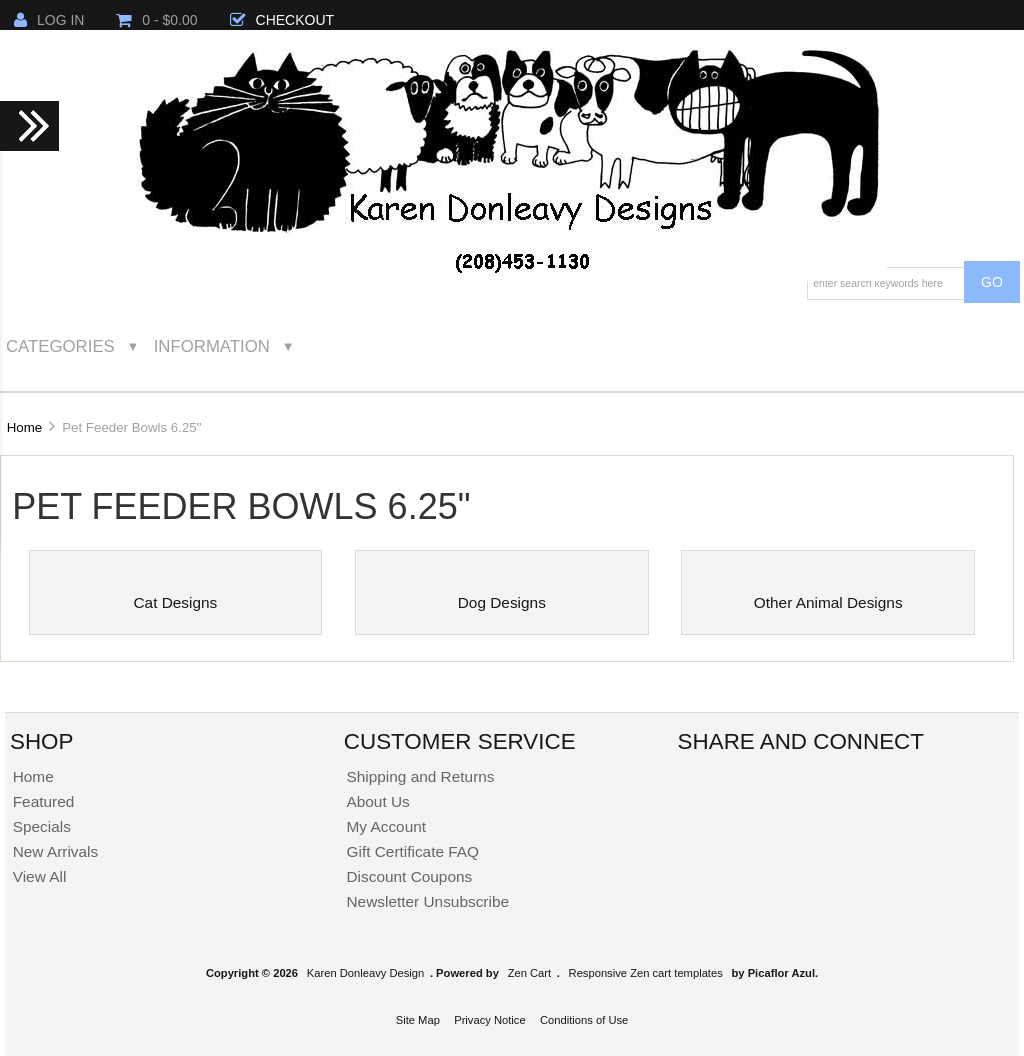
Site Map (418, 1020)
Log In (49, 20)
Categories (60, 346)
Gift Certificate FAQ (412, 851)
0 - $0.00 (156, 20)
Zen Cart (530, 973)
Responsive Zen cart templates (646, 973)
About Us (377, 801)
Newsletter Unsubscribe (427, 901)
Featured (44, 801)
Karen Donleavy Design (366, 973)
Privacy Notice (490, 1020)
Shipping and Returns (420, 776)
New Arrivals (56, 851)
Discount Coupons (409, 876)
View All (40, 876)
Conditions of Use (584, 1020)
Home (24, 427)
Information (212, 346)
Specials (42, 826)
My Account (386, 826)
